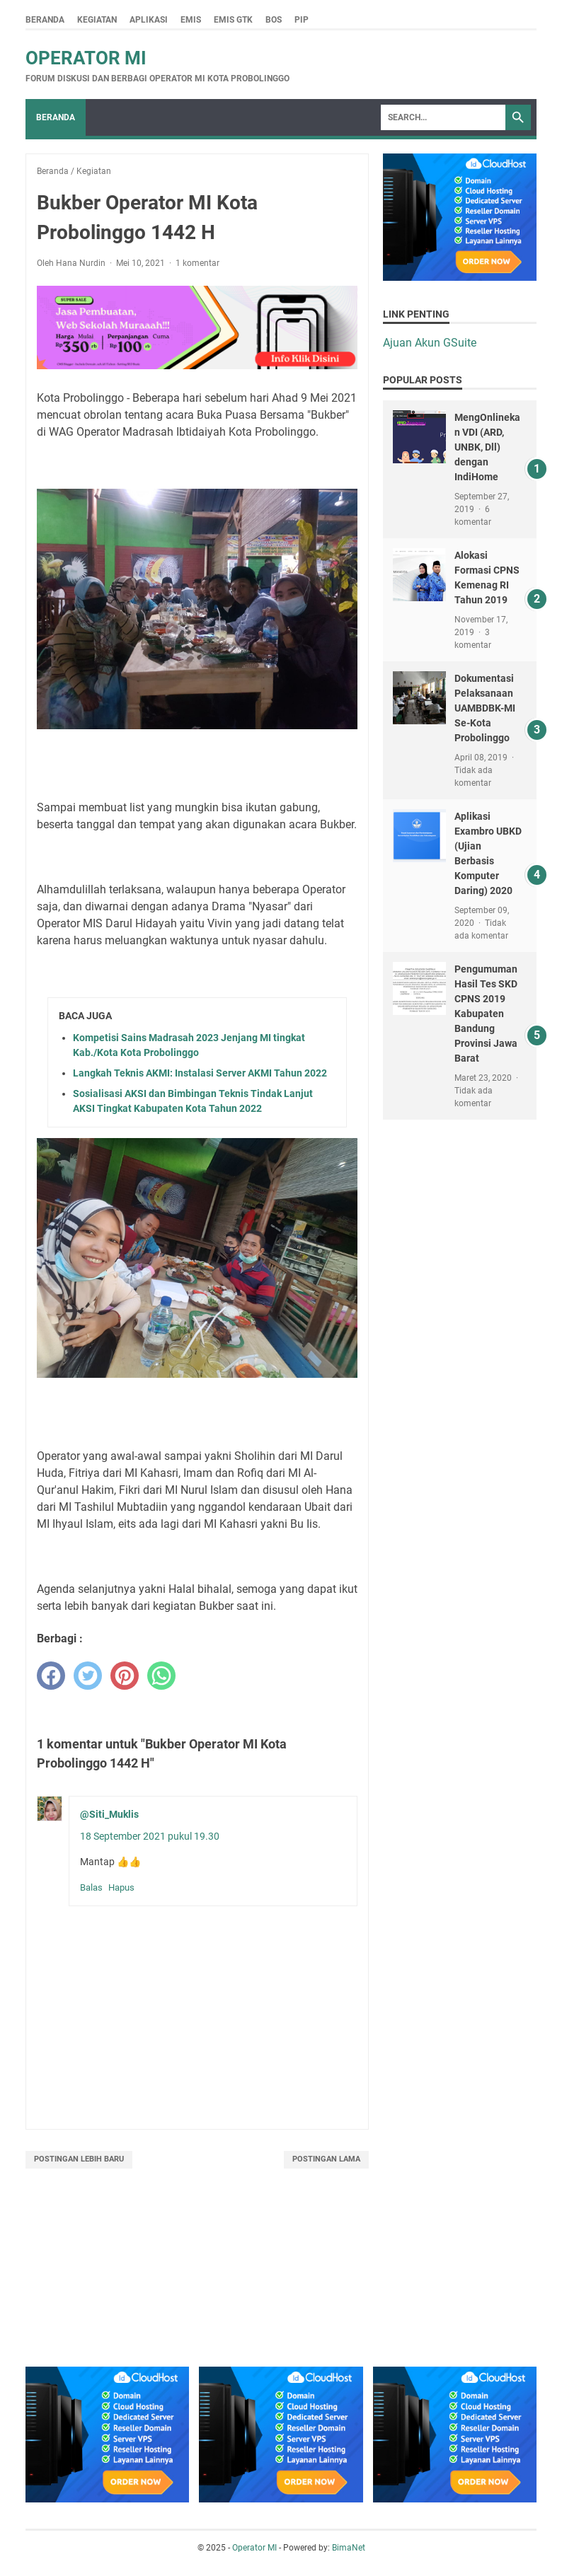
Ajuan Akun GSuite (429, 342)
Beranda (44, 20)
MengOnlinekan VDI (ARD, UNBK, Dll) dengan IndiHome (487, 447)
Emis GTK (233, 20)
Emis (190, 20)
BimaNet (348, 2548)
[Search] (443, 117)
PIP (301, 20)
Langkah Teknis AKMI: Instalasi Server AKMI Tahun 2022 (200, 1073)
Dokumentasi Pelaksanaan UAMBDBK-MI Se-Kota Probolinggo (484, 708)
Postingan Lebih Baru (79, 2159)
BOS (273, 20)
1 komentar (197, 263)
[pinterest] (124, 1675)
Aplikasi (149, 20)
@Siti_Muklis (109, 1814)
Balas (91, 1887)
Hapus (121, 1887)
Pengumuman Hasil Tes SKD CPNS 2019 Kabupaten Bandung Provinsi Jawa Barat (485, 1013)
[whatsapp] (161, 1675)
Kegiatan (97, 20)
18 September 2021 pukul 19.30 (149, 1836)
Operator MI (86, 58)
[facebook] (51, 1675)
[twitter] (88, 1675)
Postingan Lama (326, 2159)
